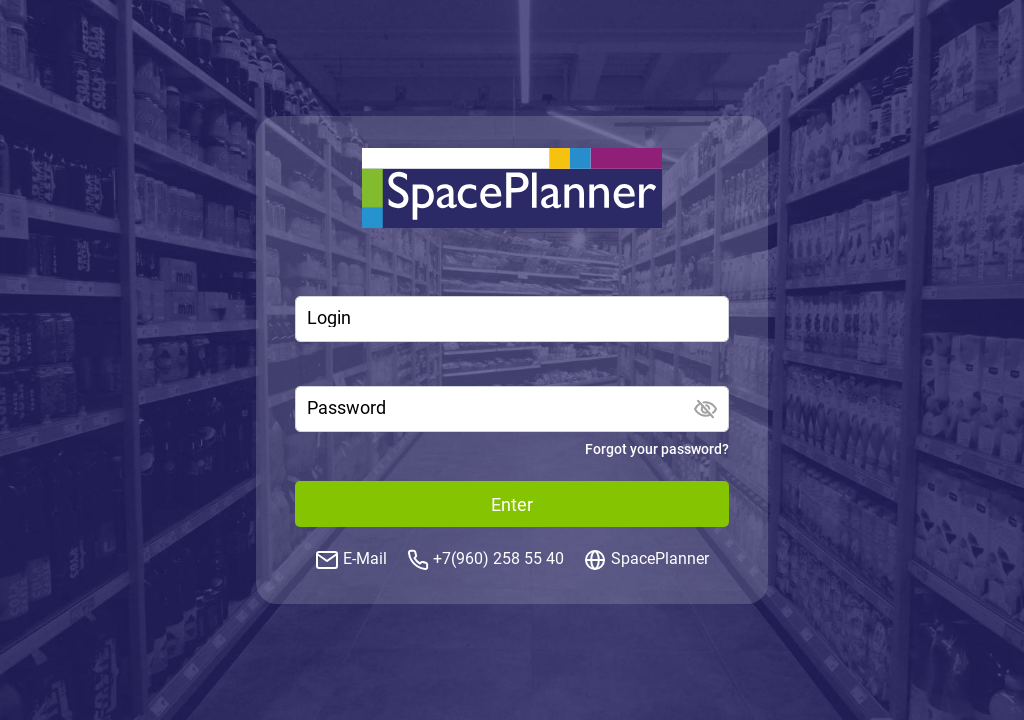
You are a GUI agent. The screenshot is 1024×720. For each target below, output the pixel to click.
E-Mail (365, 558)
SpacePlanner (660, 558)
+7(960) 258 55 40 (498, 558)
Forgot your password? (657, 449)
